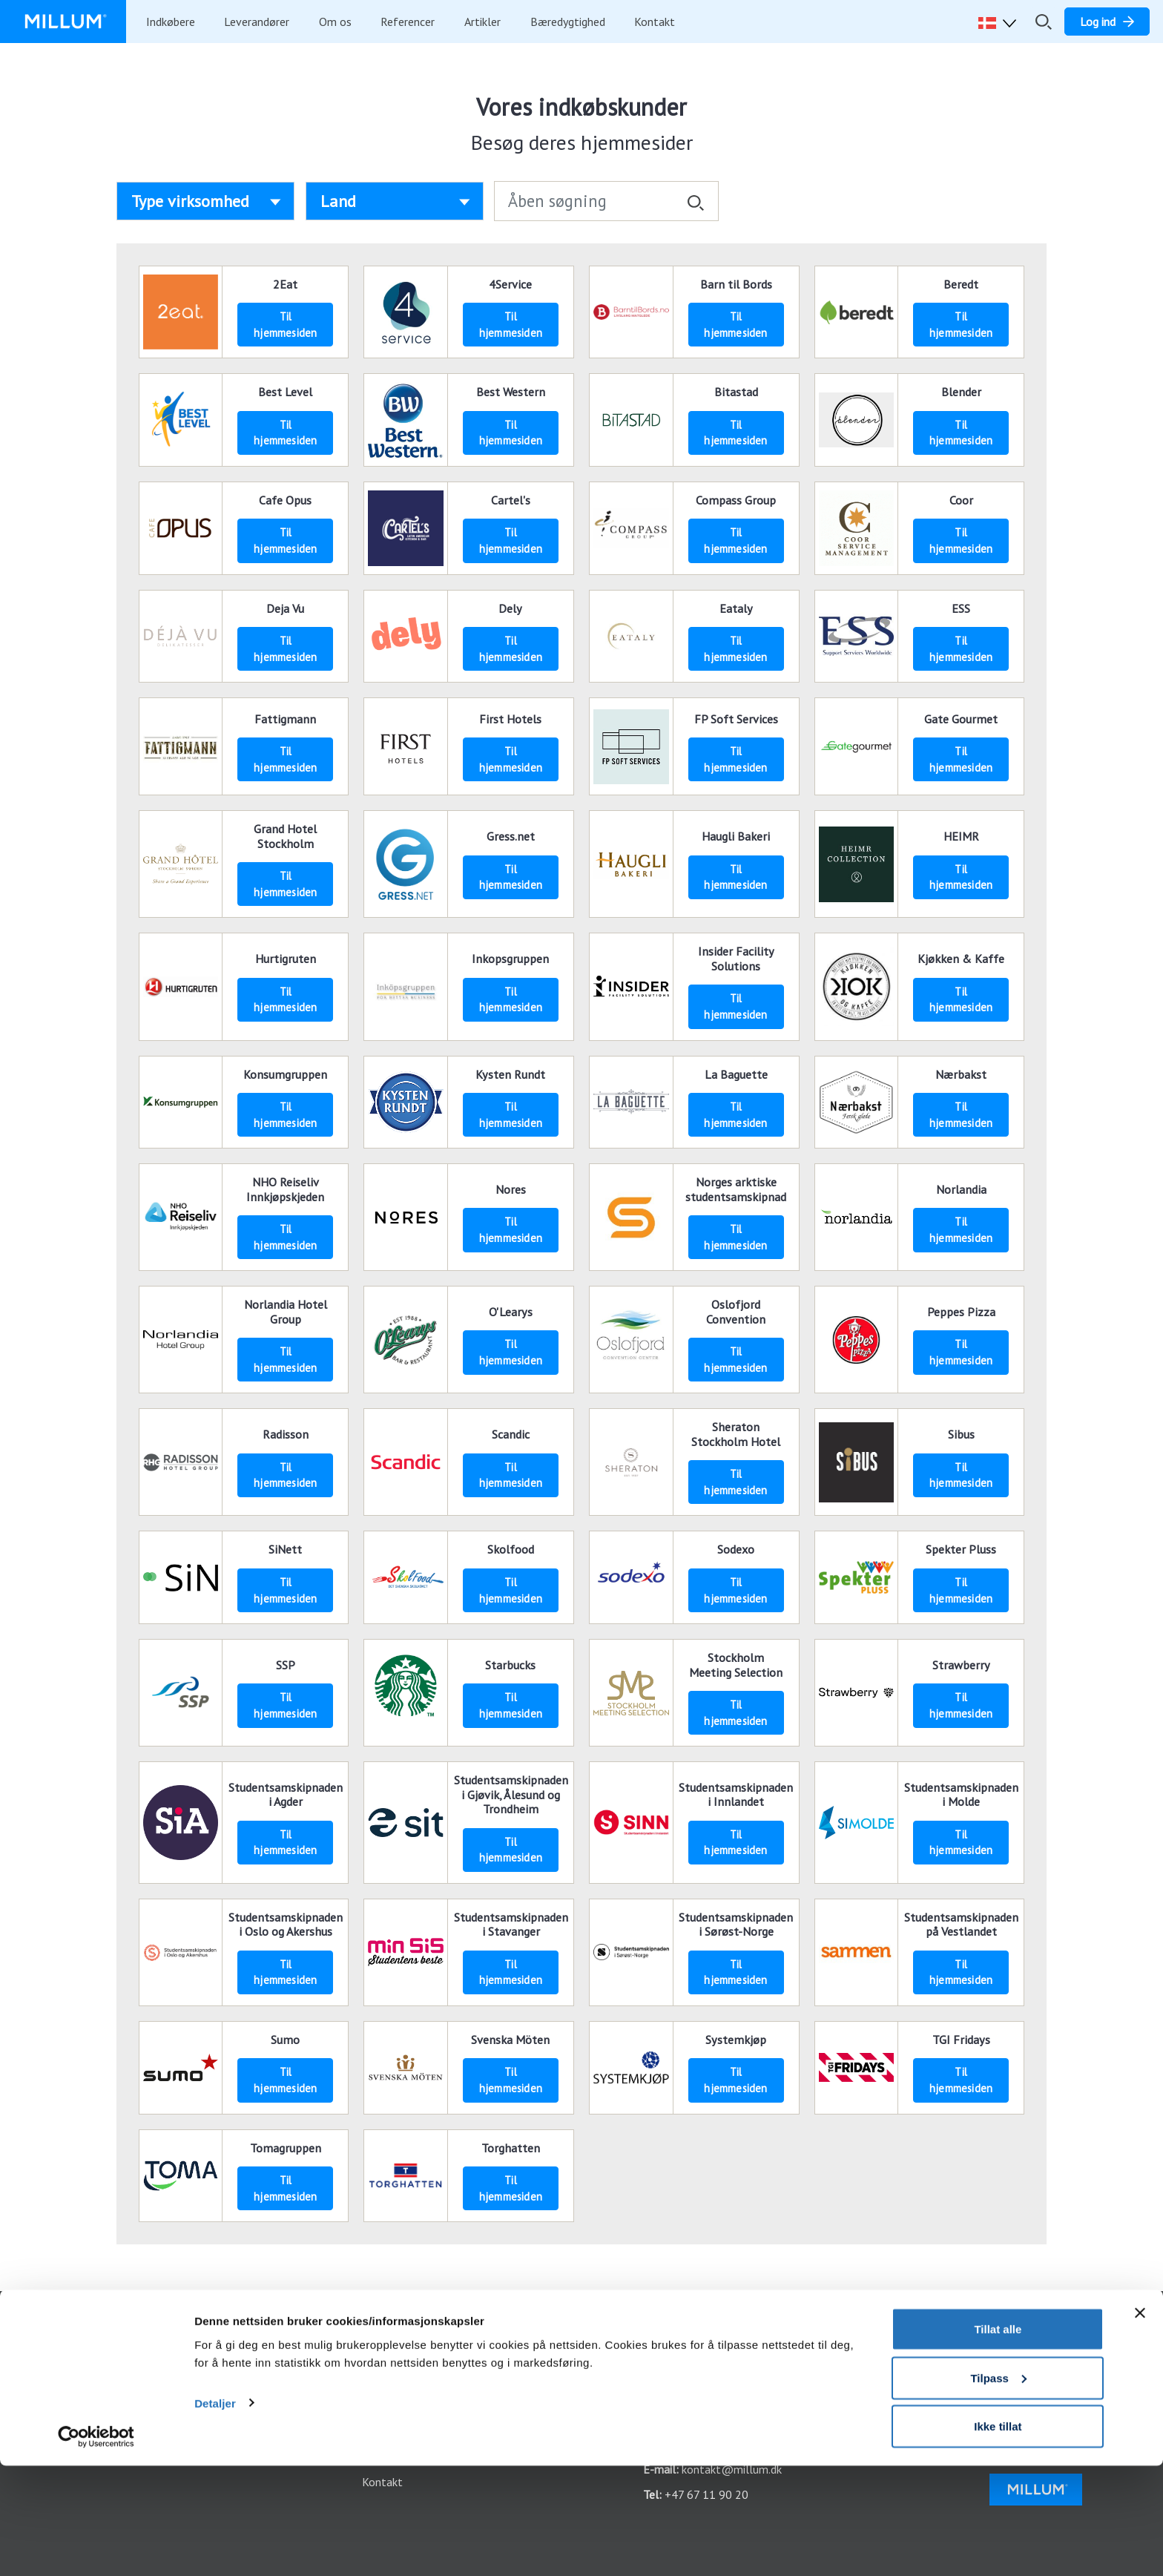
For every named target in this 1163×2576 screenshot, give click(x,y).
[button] (1000, 22)
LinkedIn (1021, 2392)
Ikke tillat (997, 2536)
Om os (335, 21)
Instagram (1026, 2367)
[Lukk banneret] (1140, 2423)
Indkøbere (170, 21)
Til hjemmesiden (285, 324)
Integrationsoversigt (96, 2392)
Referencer (407, 21)
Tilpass (998, 2488)
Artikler (482, 21)
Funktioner (71, 2341)
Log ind (380, 2341)
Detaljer (215, 2512)
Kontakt (654, 21)
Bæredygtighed (567, 21)
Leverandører (256, 21)
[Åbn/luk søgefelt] (1043, 21)
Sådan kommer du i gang (105, 2366)
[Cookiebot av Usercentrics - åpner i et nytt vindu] (96, 2547)
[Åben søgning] (606, 201)
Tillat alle (997, 2439)
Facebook (1024, 2341)
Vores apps (388, 2366)
